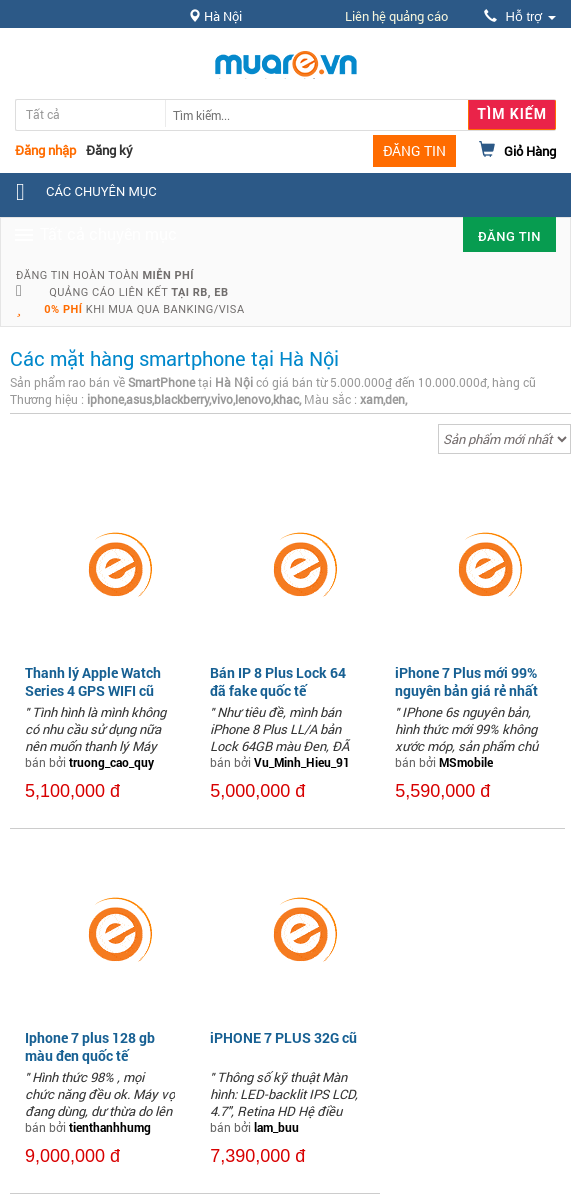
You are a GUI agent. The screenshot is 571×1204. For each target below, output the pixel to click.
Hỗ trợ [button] (520, 16)
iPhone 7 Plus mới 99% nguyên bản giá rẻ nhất (466, 681)
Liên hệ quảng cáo (396, 16)
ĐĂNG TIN (414, 150)
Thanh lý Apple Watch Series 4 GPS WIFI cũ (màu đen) (93, 690)
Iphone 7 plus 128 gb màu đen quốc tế (90, 1046)
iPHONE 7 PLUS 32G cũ (283, 1037)
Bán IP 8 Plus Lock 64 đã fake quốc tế (278, 681)
